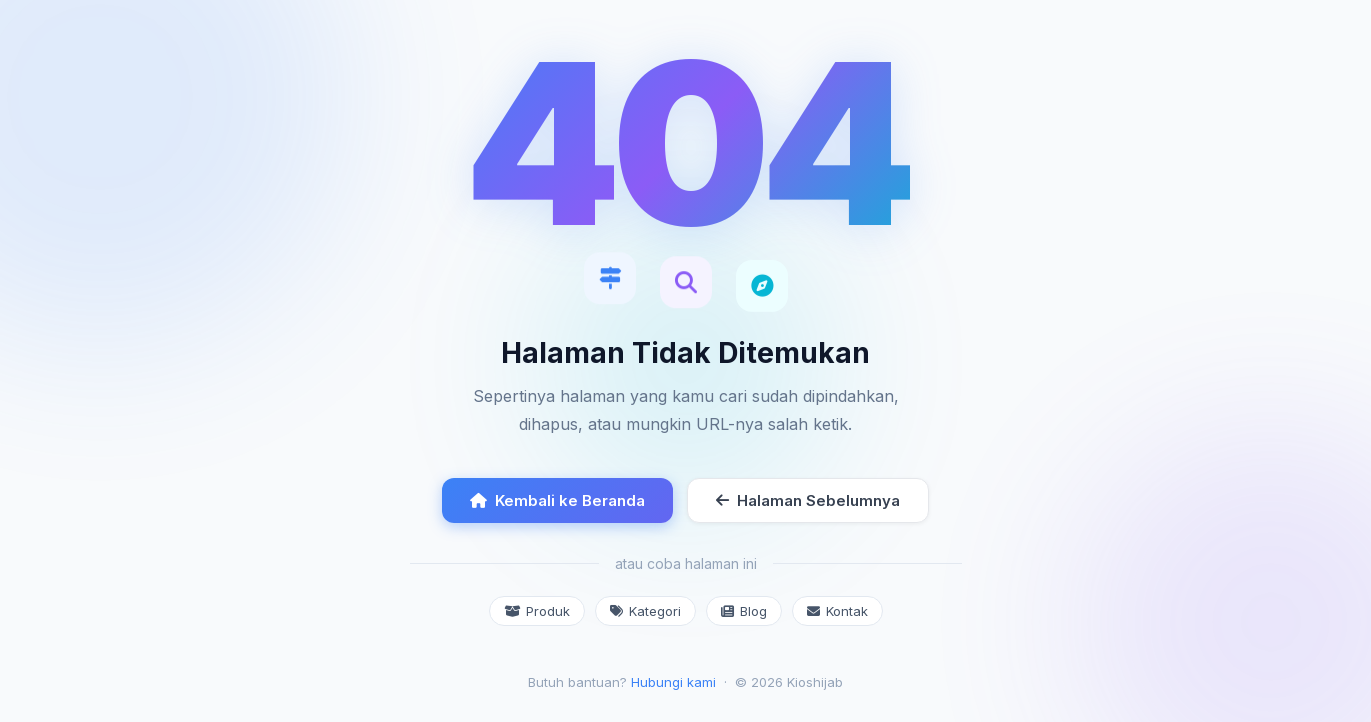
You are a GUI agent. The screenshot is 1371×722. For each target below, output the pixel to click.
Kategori (645, 611)
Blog (744, 611)
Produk (537, 611)
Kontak (837, 611)
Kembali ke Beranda (557, 500)
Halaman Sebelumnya (808, 500)
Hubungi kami (673, 682)
